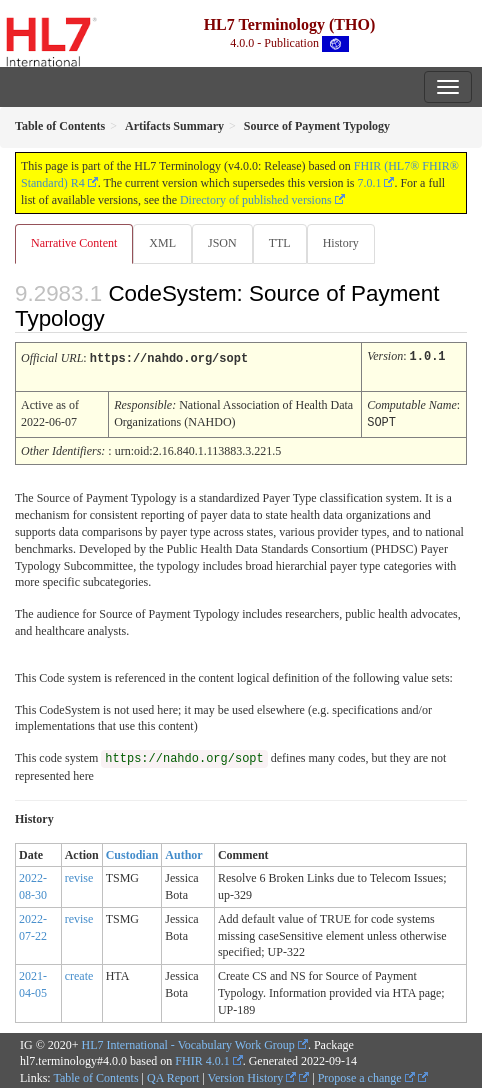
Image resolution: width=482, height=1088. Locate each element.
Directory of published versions (256, 200)
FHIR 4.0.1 (202, 1058)
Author (183, 852)
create (79, 973)
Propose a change (366, 1075)
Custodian (132, 852)
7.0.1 (369, 183)
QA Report (173, 1075)
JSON (222, 243)
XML (162, 243)
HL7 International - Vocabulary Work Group (188, 1042)
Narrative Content (74, 243)
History (341, 243)
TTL (280, 243)
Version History (252, 1075)
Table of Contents (95, 1075)
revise (79, 875)
